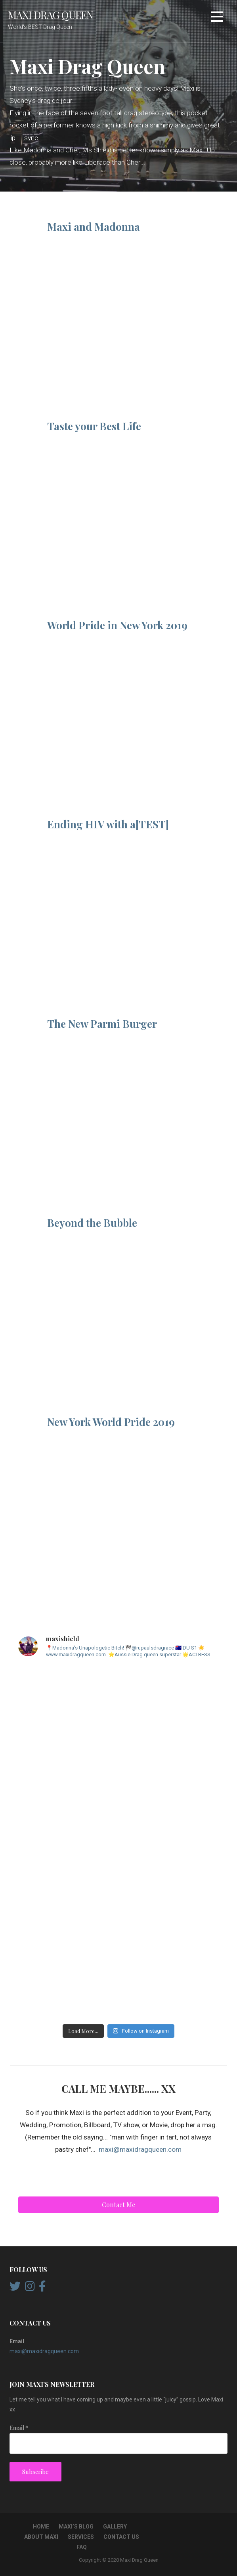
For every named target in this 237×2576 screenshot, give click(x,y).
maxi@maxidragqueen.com (140, 2149)
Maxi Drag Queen (50, 14)
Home (41, 2526)
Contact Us (121, 2537)
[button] (217, 18)
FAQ (81, 2547)
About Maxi (41, 2537)
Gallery (115, 2526)
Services (81, 2537)
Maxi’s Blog (76, 2526)
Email (19, 2428)
